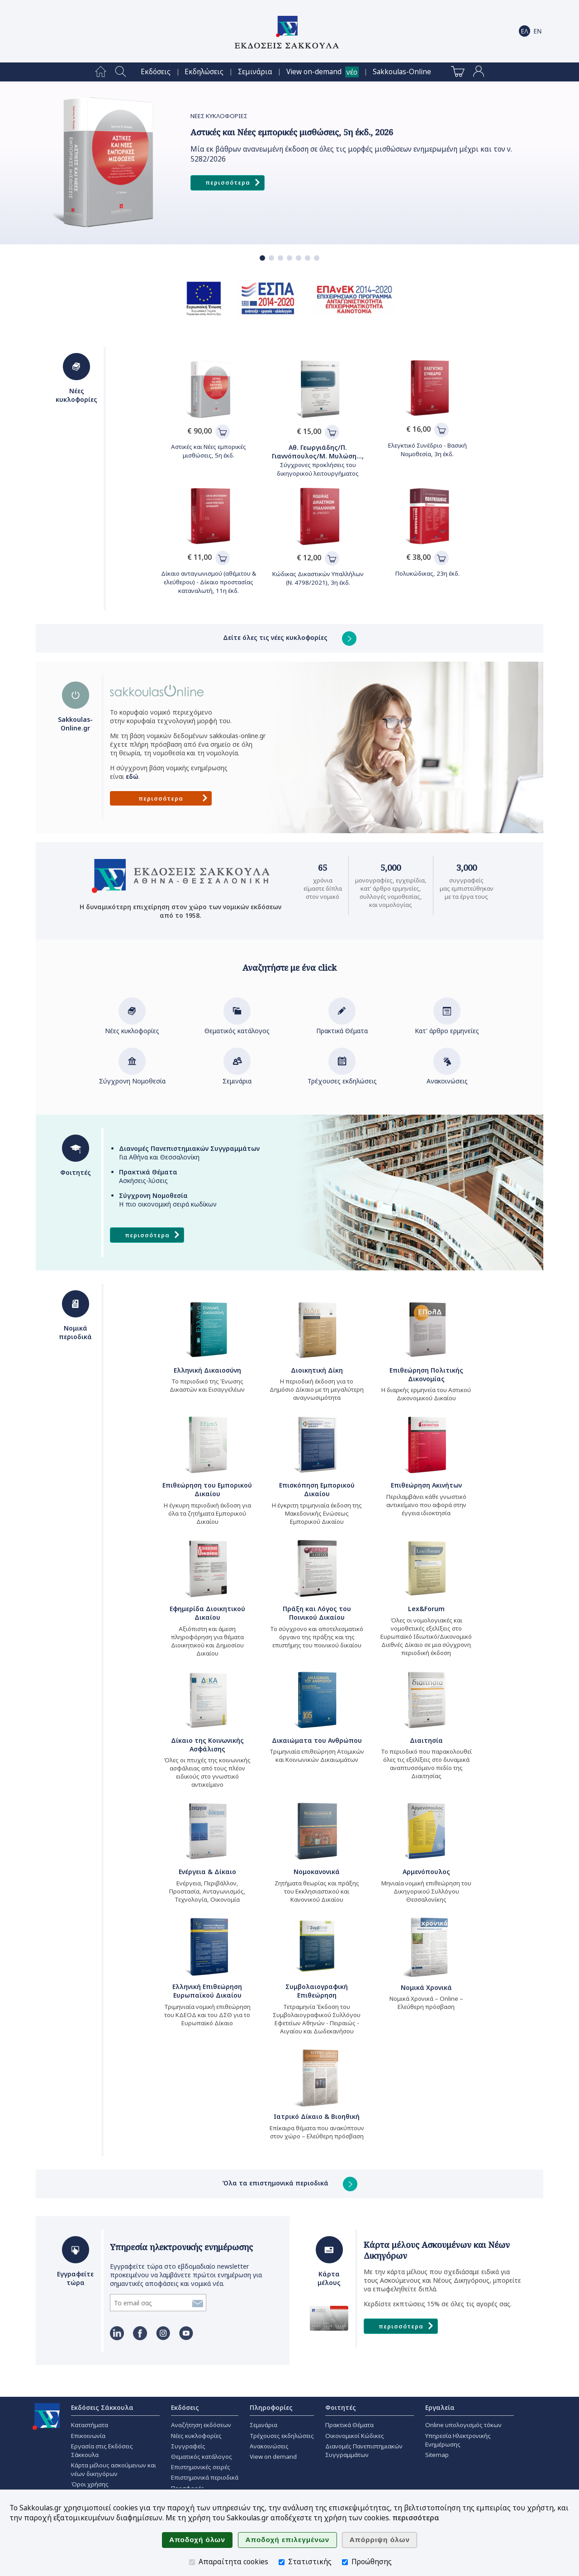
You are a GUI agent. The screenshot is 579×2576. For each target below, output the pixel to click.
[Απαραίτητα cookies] (192, 2562)
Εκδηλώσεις (204, 71)
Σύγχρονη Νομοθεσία (132, 1076)
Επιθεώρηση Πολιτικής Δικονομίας (426, 1374)
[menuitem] (100, 72)
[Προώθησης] (345, 2562)
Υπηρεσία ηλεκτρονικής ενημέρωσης (181, 2247)
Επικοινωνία (88, 2436)
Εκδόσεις (156, 71)
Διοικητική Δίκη (317, 1370)
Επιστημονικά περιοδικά (204, 2477)
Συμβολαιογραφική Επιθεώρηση (316, 1990)
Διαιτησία (426, 1740)
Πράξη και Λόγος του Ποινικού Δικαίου (317, 1613)
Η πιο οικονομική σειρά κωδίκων (168, 1199)
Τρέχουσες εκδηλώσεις (342, 1076)
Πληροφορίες (271, 2407)
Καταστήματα (89, 2425)
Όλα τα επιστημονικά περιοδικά (289, 2183)
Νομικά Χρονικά (426, 1987)
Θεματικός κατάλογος (237, 1026)
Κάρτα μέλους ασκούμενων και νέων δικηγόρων (113, 2469)
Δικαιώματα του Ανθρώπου (317, 1740)
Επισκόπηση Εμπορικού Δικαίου (317, 1489)
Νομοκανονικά (317, 1871)
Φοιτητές (340, 2407)
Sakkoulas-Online (402, 71)
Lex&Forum (426, 1608)
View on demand (273, 2456)
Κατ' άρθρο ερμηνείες (447, 1026)
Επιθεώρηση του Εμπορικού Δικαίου (207, 1489)
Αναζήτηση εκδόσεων (201, 2425)
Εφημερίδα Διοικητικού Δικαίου (207, 1613)
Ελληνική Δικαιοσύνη (207, 1370)
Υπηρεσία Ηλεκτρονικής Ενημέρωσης (458, 2440)
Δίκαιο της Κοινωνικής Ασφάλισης (207, 1744)
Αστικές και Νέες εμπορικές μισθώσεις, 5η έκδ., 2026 (291, 132)
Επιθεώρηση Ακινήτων (426, 1485)
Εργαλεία (440, 2407)
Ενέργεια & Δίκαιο (207, 1871)
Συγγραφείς (188, 2446)
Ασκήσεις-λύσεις (148, 1176)
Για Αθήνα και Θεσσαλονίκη (189, 1152)
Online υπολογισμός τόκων (463, 2425)
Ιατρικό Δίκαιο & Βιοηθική (317, 2116)
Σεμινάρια (255, 71)
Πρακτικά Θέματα (342, 1026)
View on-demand (314, 71)
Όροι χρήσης (90, 2484)
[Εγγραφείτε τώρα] (150, 2302)
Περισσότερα (233, 183)
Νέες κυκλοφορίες (132, 1026)
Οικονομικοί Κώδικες (354, 2436)
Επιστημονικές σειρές (200, 2467)
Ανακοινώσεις (447, 1076)
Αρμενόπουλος (426, 1871)
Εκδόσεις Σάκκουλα (102, 2407)
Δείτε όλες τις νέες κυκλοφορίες (289, 637)
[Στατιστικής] (282, 2562)
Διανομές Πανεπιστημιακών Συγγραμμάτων (364, 2450)
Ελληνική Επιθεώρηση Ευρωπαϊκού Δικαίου (207, 1990)
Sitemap (437, 2455)
